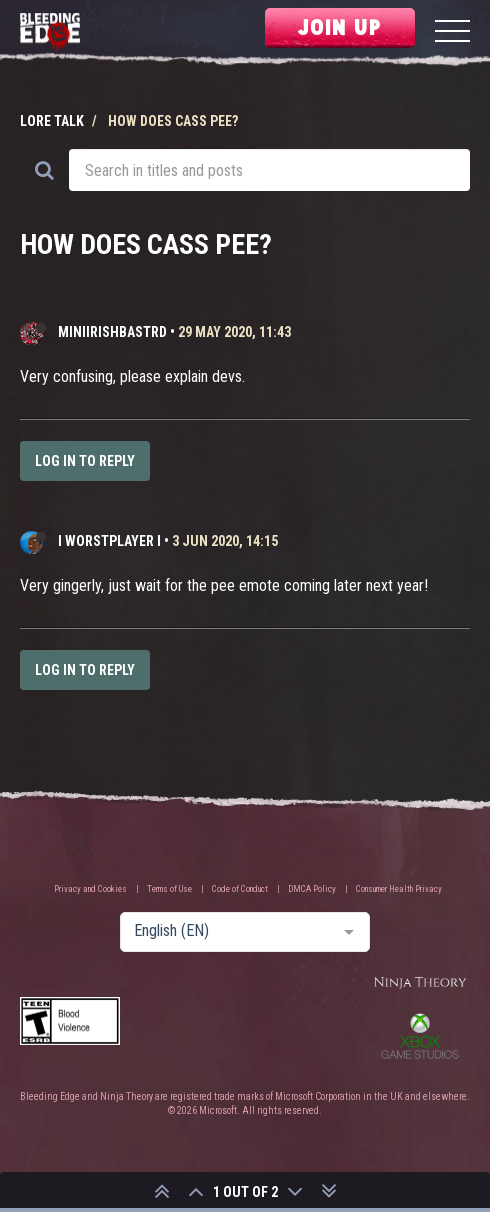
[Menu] (452, 33)
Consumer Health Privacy (399, 889)
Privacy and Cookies (90, 889)
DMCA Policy (312, 889)
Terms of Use (169, 889)
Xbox (420, 1036)
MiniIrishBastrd (112, 332)
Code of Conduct (240, 889)
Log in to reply (85, 461)
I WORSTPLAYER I (109, 541)
